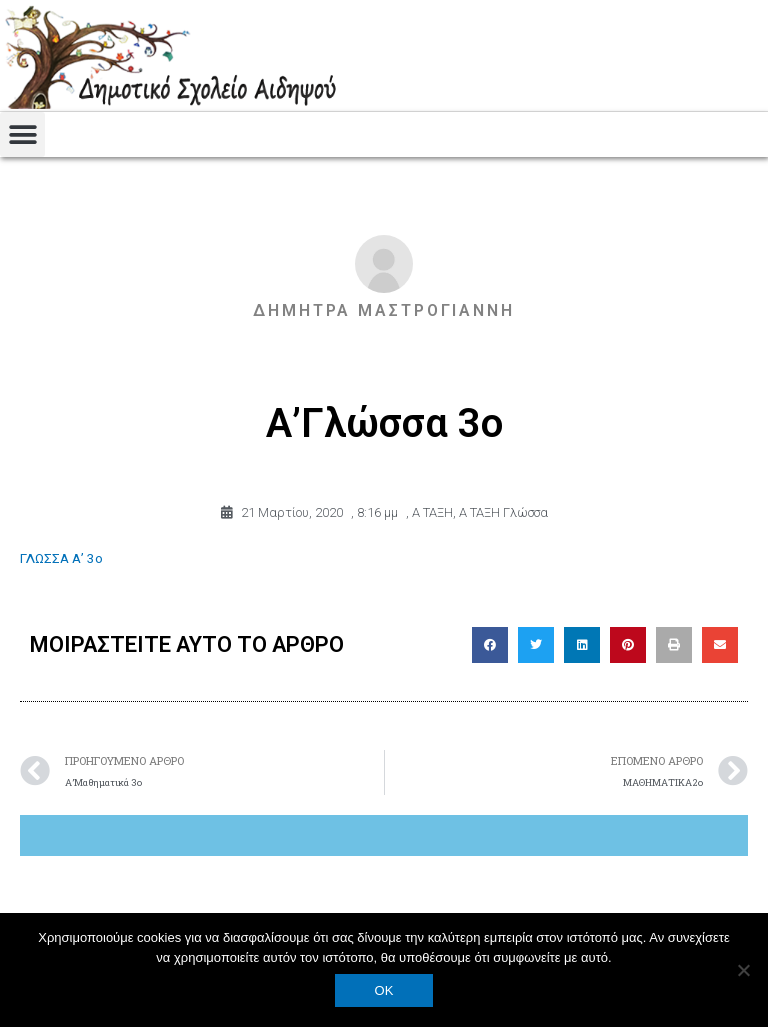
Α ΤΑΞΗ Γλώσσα (503, 512)
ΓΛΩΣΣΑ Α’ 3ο (61, 558)
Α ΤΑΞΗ (432, 512)
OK (384, 990)
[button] (22, 134)
